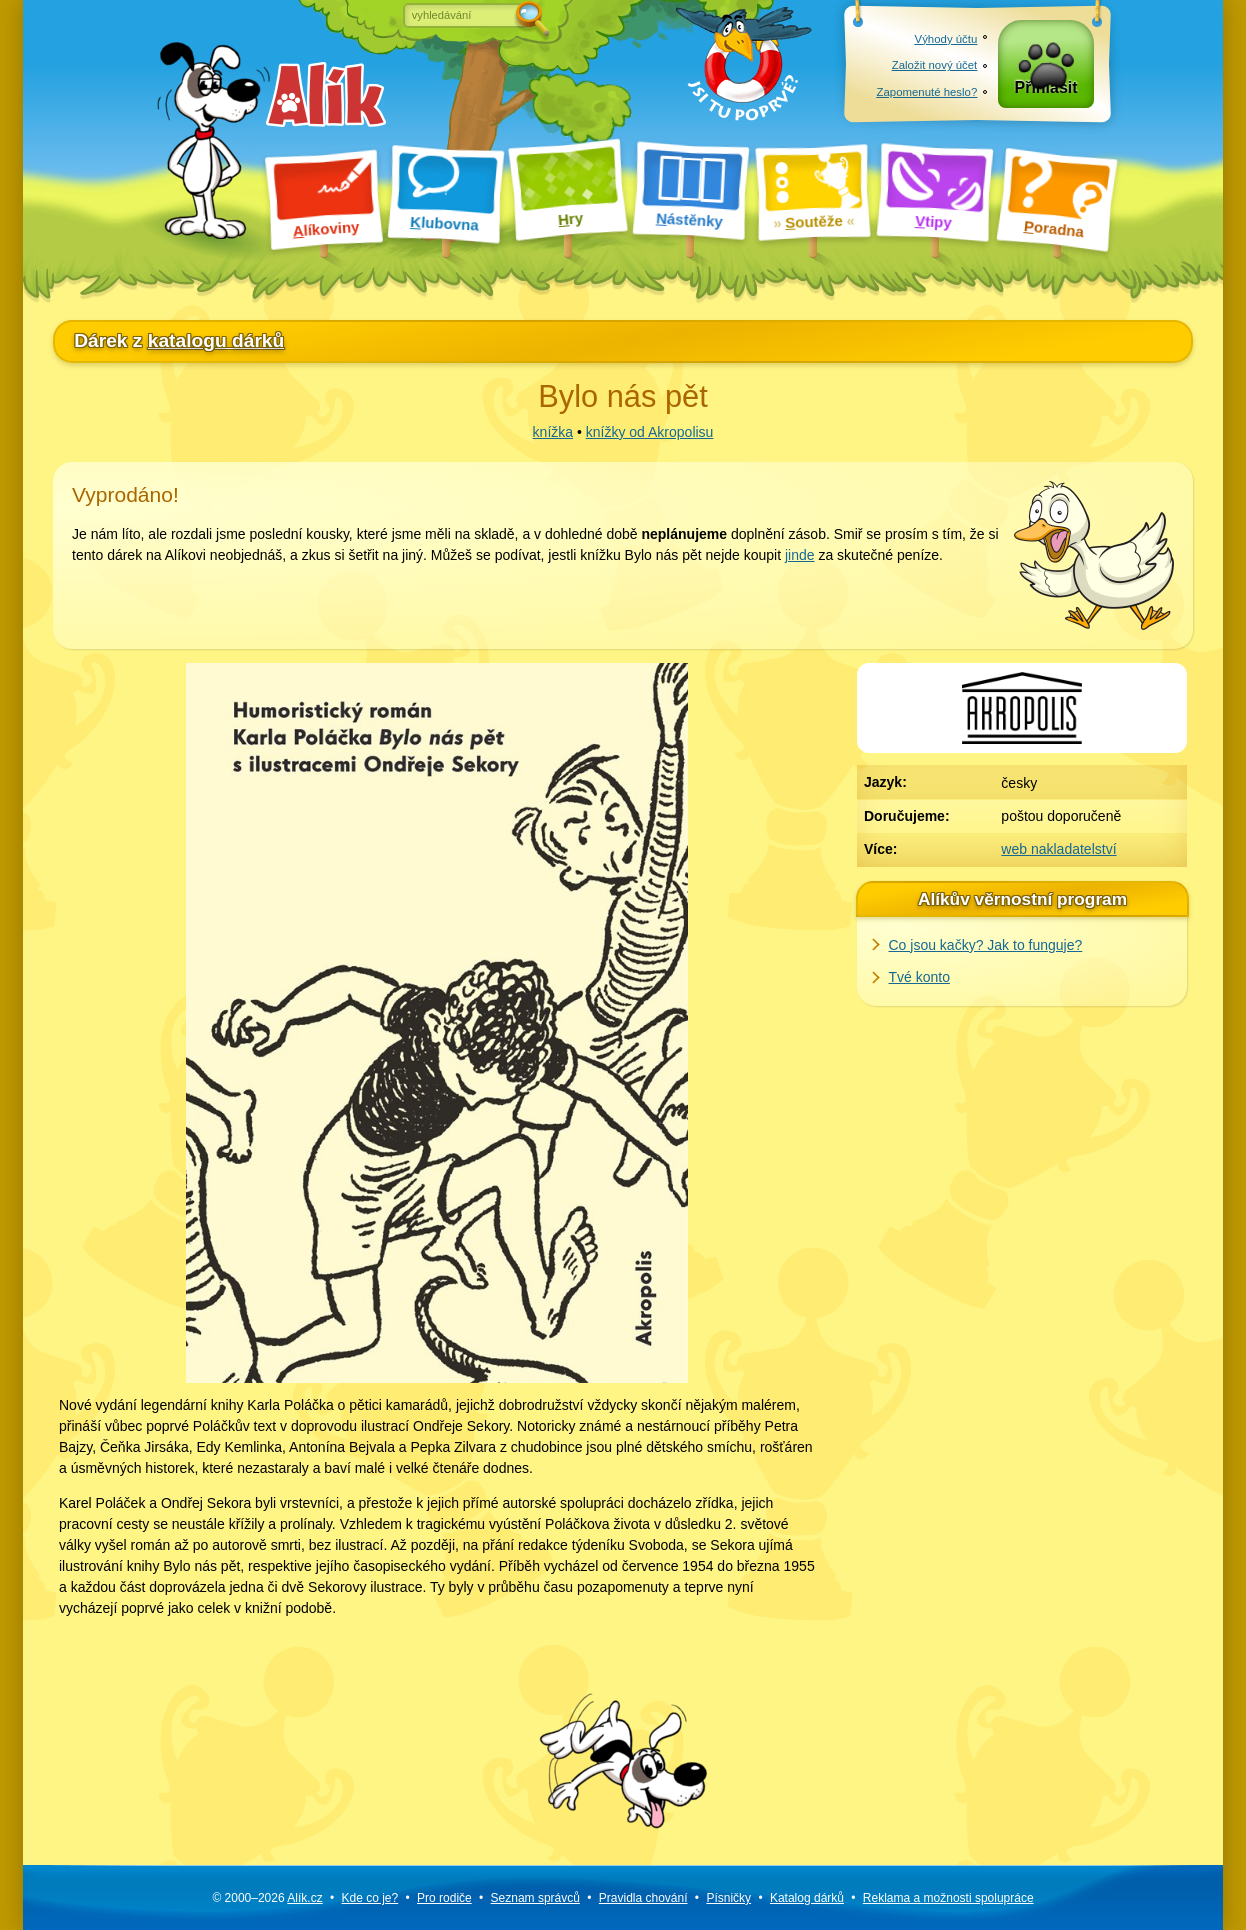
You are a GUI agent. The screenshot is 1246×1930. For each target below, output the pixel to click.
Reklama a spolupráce (948, 1898)
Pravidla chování (643, 1898)
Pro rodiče (444, 1898)
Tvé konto (919, 977)
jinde (800, 555)
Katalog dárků (807, 1898)
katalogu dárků (216, 340)
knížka (553, 432)
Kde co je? (369, 1898)
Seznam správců (535, 1898)
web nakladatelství (1058, 849)
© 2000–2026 (267, 1898)
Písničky (728, 1898)
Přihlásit (1046, 91)
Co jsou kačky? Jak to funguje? (986, 945)
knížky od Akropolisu (650, 432)
